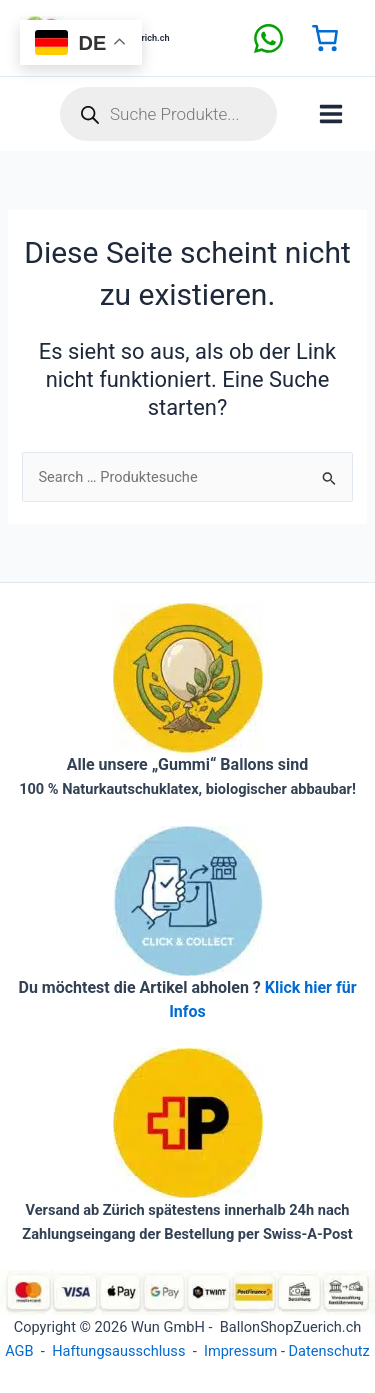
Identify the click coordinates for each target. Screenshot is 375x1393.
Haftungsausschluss (118, 1351)
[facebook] (268, 38)
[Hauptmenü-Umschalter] (331, 114)
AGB (19, 1351)
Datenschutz (329, 1351)
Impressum (240, 1351)
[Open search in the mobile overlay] (168, 114)
